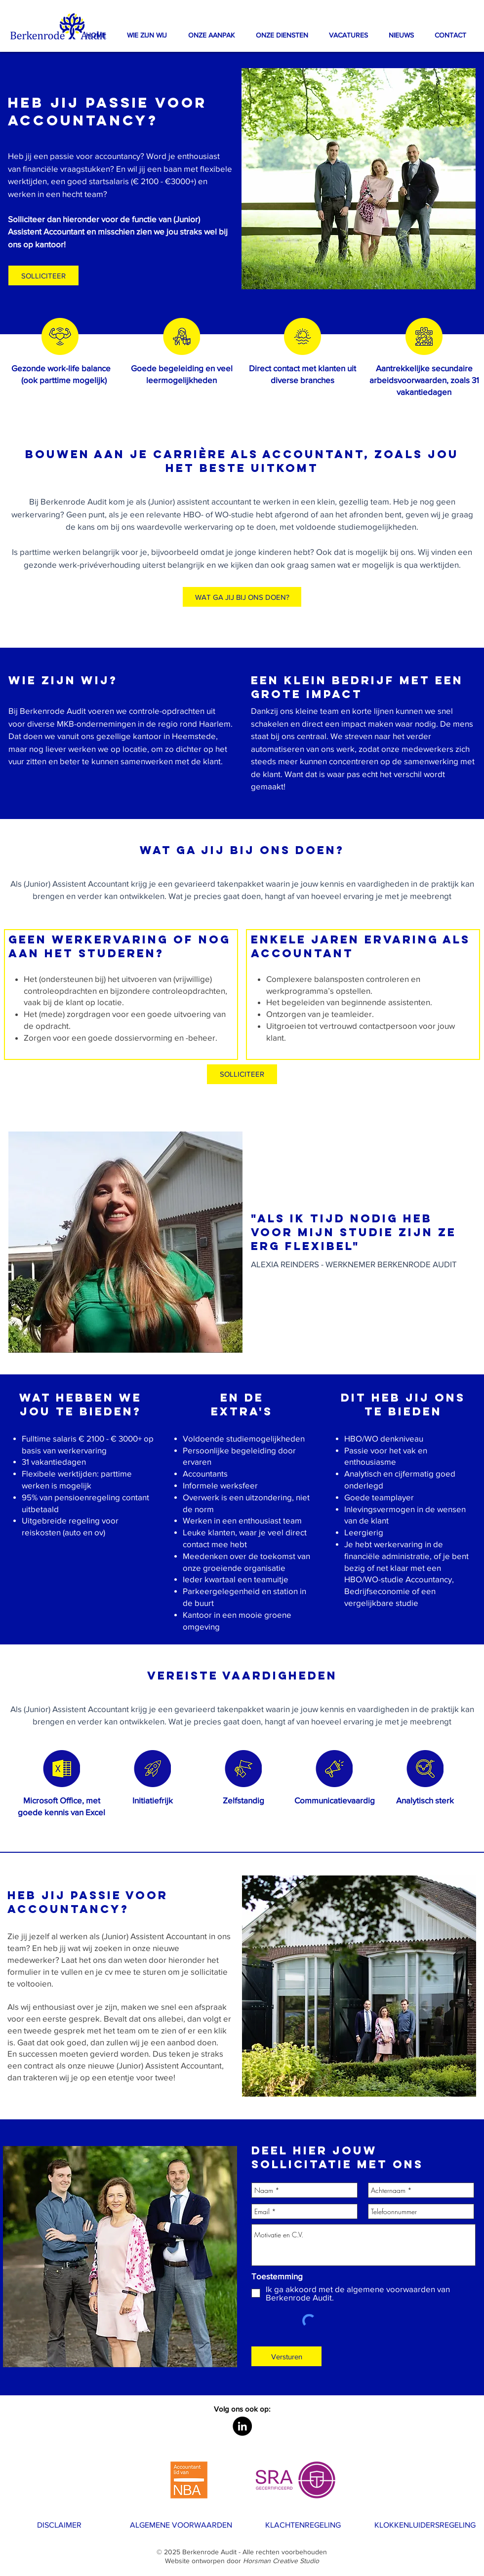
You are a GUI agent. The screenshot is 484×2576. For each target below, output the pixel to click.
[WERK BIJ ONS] (48, 2559)
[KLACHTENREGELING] (302, 2525)
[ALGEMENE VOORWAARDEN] (180, 2525)
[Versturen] (286, 2356)
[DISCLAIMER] (59, 2525)
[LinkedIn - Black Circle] (242, 2426)
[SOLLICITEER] (242, 1074)
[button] (211, 35)
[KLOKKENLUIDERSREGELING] (424, 2525)
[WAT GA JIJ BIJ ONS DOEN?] (242, 597)
